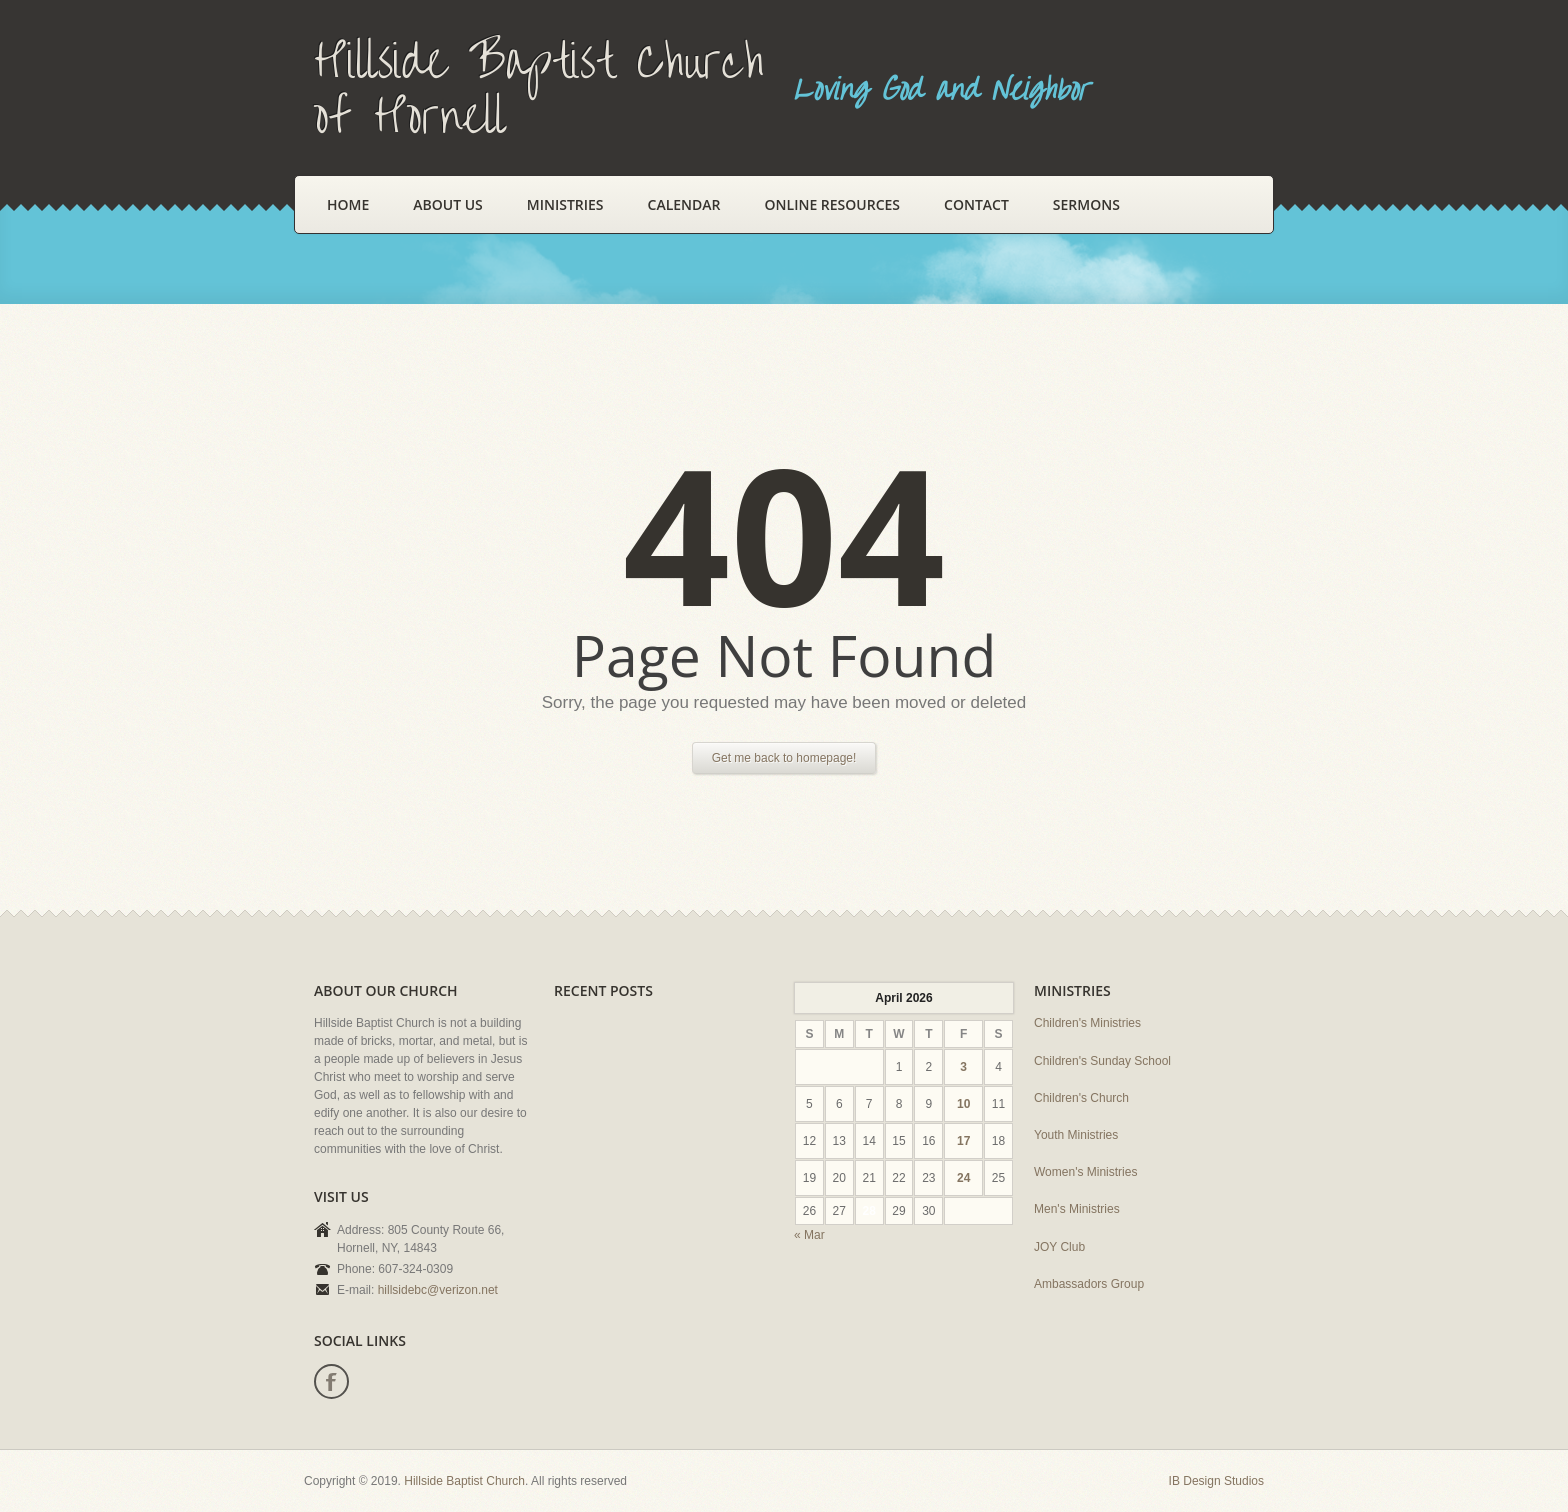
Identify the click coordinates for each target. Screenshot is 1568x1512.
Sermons (1086, 204)
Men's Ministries (1077, 1209)
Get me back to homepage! (784, 758)
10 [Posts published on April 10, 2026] (963, 1104)
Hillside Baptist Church (464, 1481)
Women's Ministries (1085, 1172)
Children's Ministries (1087, 1023)
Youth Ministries (1076, 1135)
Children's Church (1081, 1098)
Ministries (565, 204)
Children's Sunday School (1102, 1061)
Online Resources (832, 204)
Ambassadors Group (1089, 1284)
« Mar (809, 1235)
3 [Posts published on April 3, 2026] (963, 1067)
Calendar (684, 204)
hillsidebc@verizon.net (438, 1290)
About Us (448, 204)
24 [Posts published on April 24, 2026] (963, 1178)
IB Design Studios (1216, 1481)
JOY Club (1059, 1247)
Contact (976, 204)
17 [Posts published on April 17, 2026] (963, 1141)
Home (348, 204)
